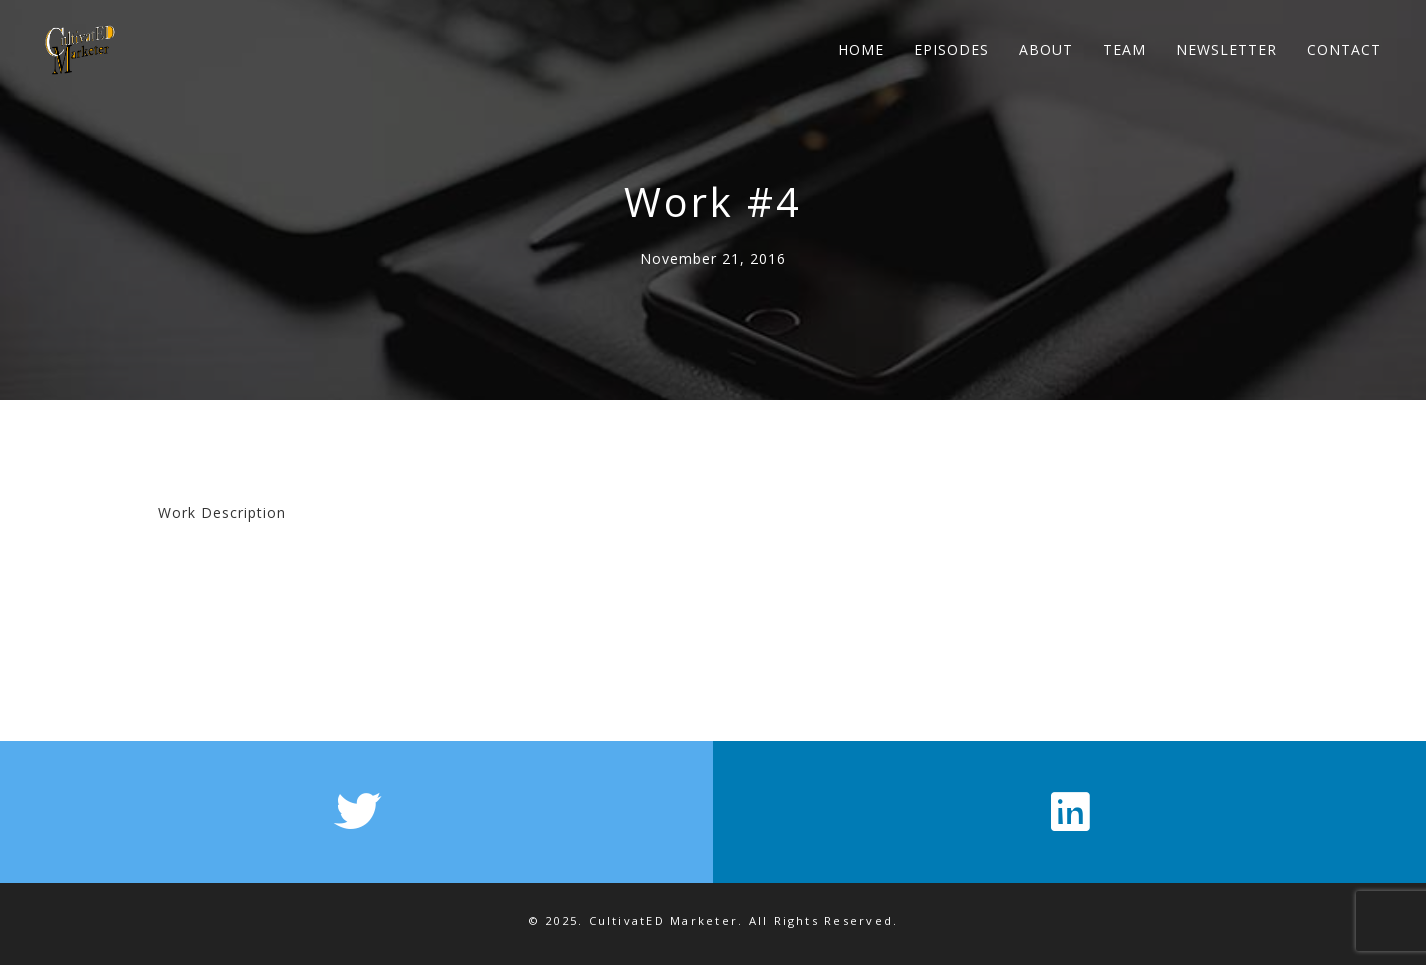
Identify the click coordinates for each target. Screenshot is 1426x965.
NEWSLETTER (1226, 49)
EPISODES (951, 49)
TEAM (1124, 49)
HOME (861, 49)
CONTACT (1344, 49)
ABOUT (1046, 49)
